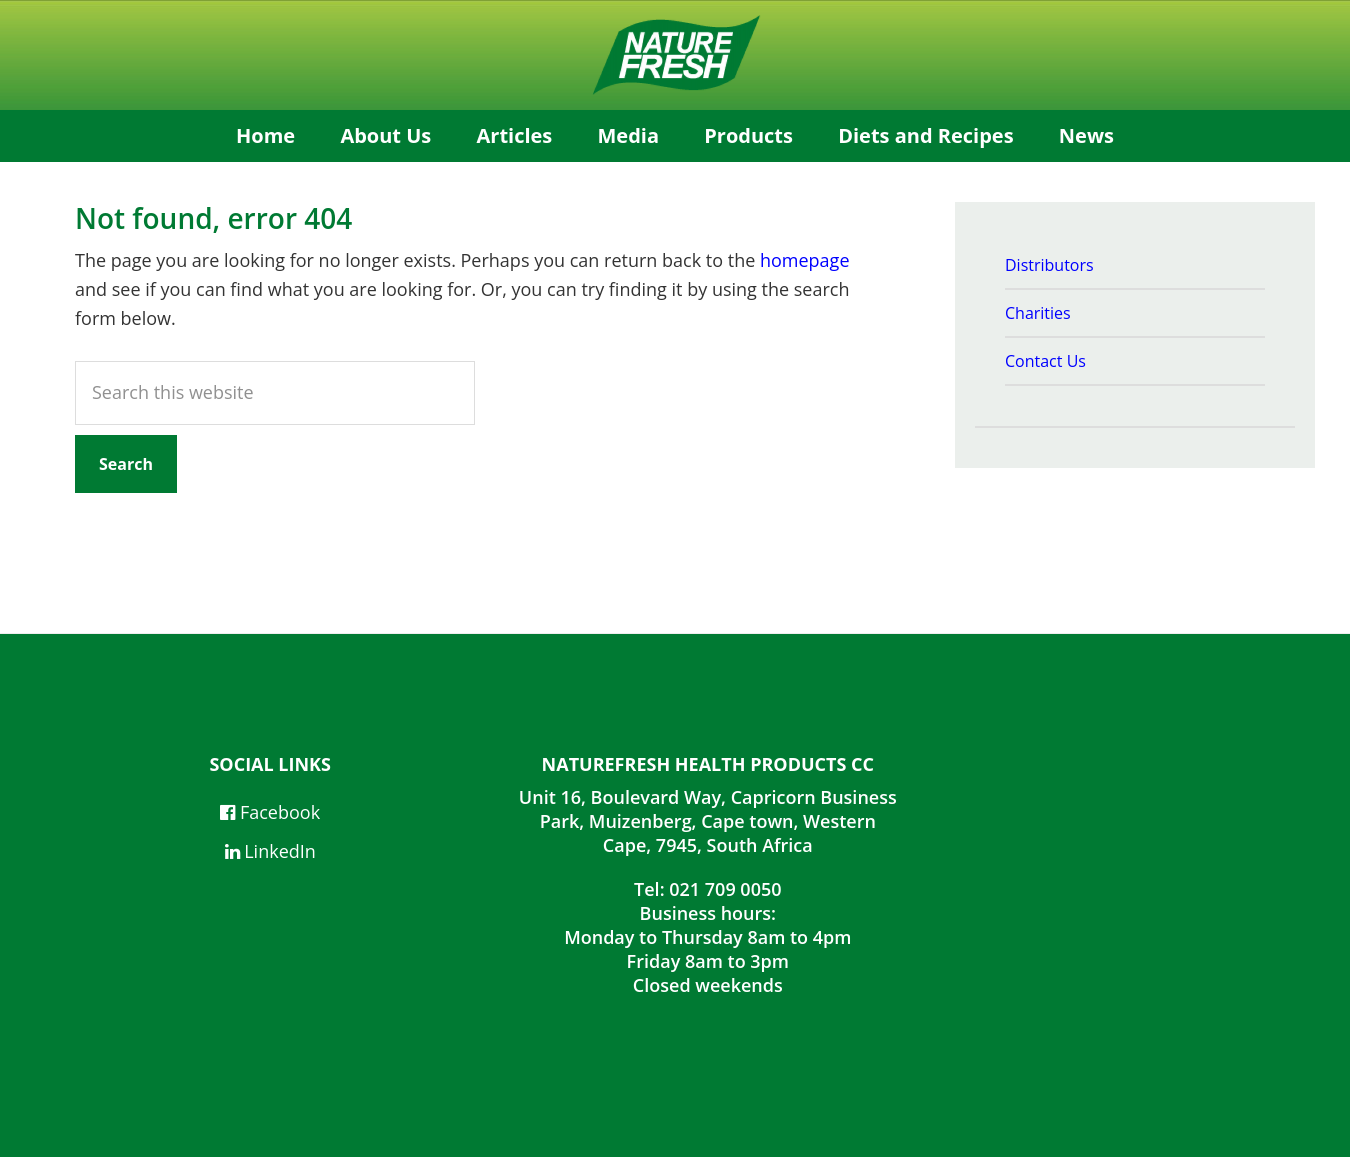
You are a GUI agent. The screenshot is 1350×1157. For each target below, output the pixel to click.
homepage (805, 260)
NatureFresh (675, 55)
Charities (1038, 313)
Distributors (1049, 265)
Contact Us (1045, 361)
